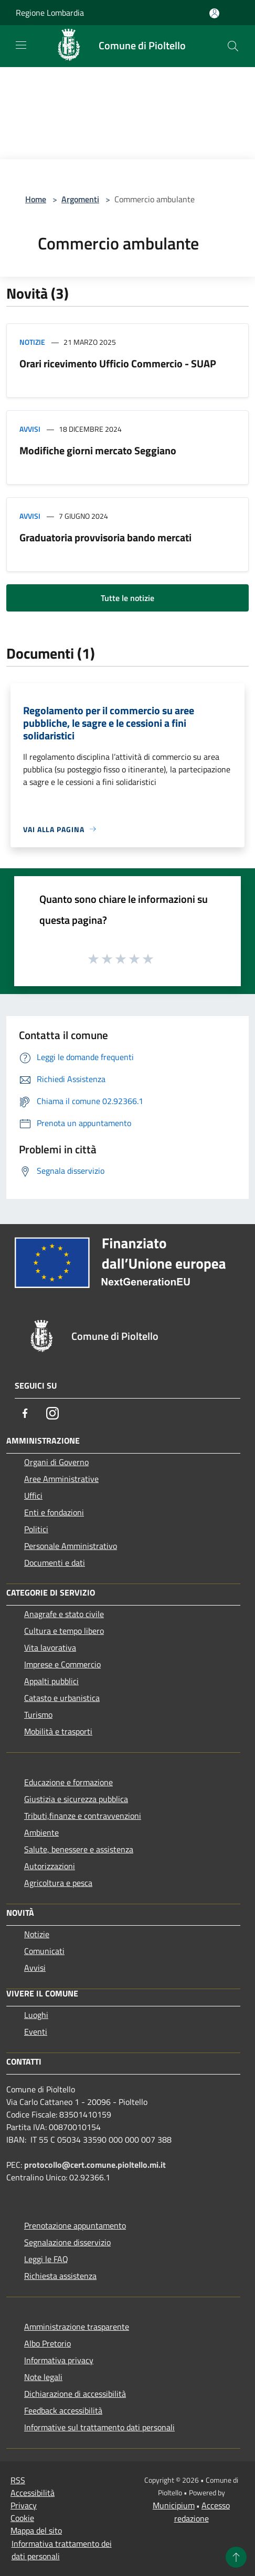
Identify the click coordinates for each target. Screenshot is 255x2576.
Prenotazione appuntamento (75, 2225)
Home (35, 199)
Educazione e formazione (68, 1782)
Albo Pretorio (47, 2343)
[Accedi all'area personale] (214, 13)
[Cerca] (233, 46)
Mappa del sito (36, 2530)
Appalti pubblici (51, 1681)
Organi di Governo (56, 1462)
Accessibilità (32, 2492)
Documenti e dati (54, 1562)
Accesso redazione (202, 2512)
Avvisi (29, 428)
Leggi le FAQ (46, 2259)
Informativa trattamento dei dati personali (62, 2549)
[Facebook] (25, 1413)
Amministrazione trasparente (76, 2326)
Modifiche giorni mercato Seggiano (97, 450)
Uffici (33, 1495)
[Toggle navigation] (21, 45)
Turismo (38, 1714)
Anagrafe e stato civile (64, 1614)
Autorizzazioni (49, 1866)
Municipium (174, 2505)
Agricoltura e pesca (58, 1882)
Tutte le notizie (127, 598)
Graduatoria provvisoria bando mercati (105, 537)
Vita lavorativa (50, 1647)
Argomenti (80, 199)
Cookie (22, 2518)
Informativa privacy (58, 2360)
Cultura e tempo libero (64, 1630)
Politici (36, 1529)
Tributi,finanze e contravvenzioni (82, 1815)
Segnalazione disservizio (67, 2242)
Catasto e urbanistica (62, 1697)
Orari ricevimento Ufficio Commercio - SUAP (117, 363)
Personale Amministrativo (70, 1546)
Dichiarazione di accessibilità (75, 2393)
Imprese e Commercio (62, 1664)
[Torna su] (236, 2557)
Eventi (35, 2031)
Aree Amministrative (61, 1478)
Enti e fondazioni (54, 1512)
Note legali (43, 2377)
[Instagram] (52, 1413)
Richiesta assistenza (60, 2275)
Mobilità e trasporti (58, 1731)
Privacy (23, 2505)
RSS (17, 2480)
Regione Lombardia (50, 12)
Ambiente (41, 1832)
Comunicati (44, 1951)
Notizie (32, 341)
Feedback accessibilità (63, 2410)
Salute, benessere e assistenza (78, 1849)
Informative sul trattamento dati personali (99, 2427)
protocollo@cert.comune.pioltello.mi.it (95, 2164)
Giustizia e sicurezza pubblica (76, 1799)
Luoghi (36, 2015)
